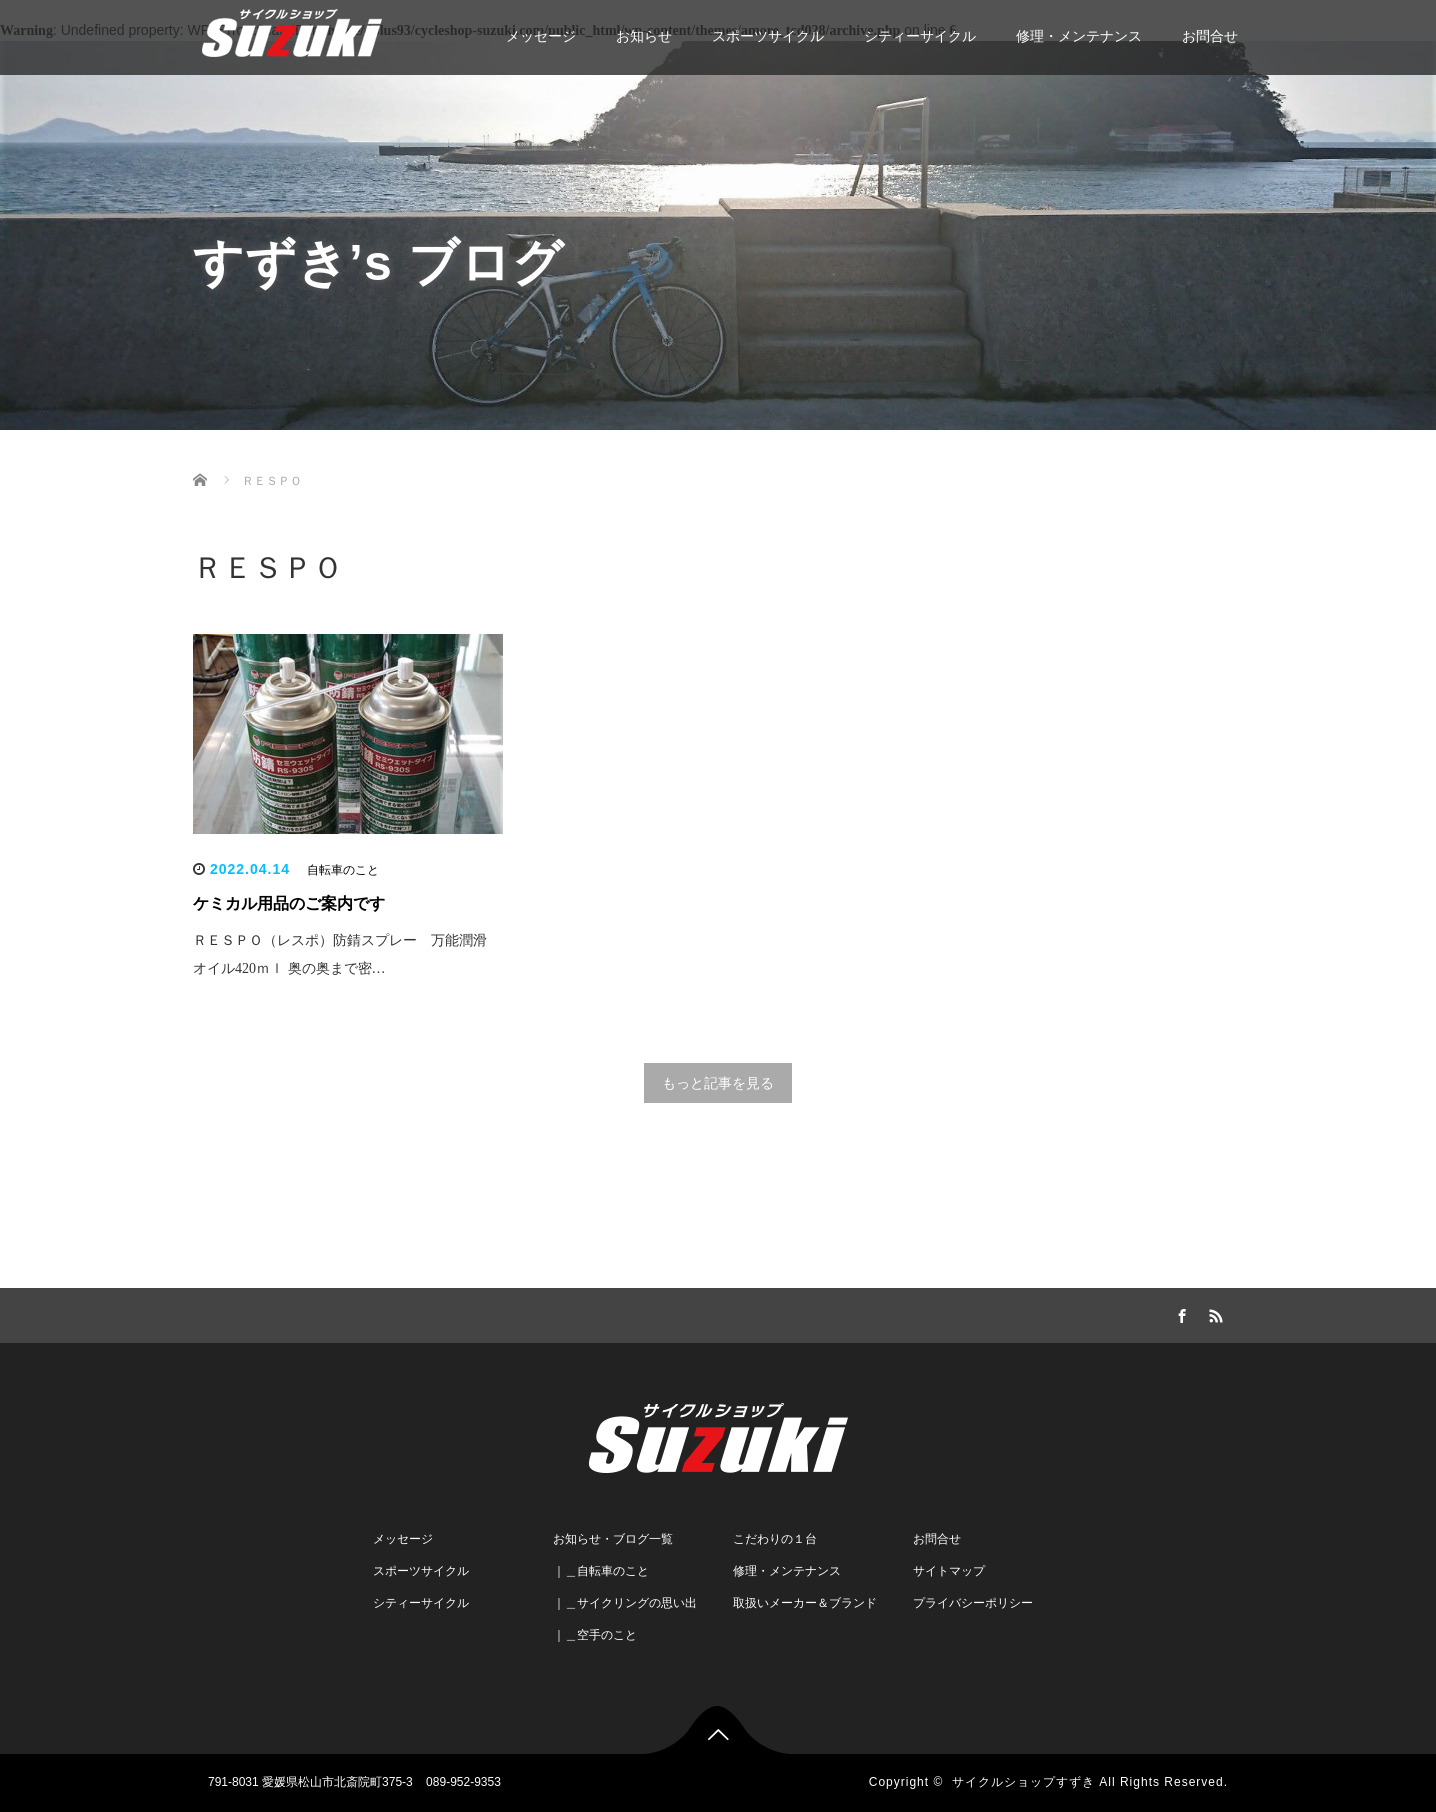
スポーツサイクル (768, 36)
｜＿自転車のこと (601, 1571)
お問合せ (1210, 36)
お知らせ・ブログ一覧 (613, 1539)
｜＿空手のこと (595, 1635)
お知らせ (644, 36)
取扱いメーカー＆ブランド (805, 1603)
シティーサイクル (920, 36)
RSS (1213, 1313)
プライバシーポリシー (973, 1603)
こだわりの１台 (775, 1539)
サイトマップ (949, 1571)
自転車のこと (343, 870)
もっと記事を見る (718, 1083)
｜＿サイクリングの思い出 (625, 1603)
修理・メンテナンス (1079, 36)
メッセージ (541, 36)
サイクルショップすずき (1023, 1782)
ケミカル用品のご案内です (289, 903)
